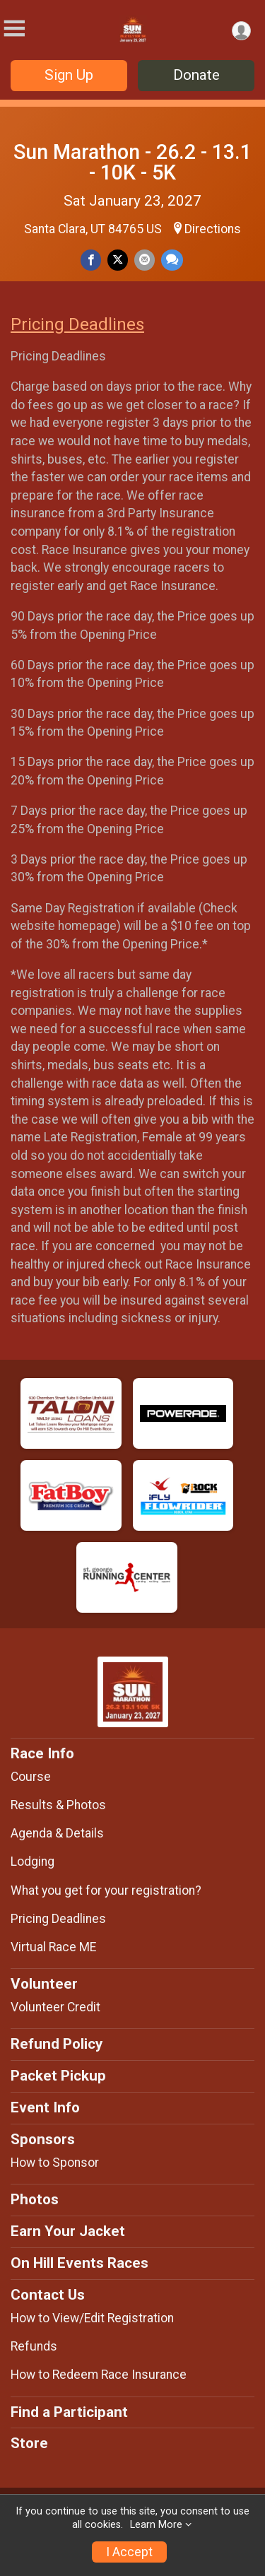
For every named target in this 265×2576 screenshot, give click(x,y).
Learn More (156, 2525)
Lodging (32, 1861)
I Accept (129, 2552)
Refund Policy (56, 2043)
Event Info (45, 2107)
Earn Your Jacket (68, 2231)
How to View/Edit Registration (92, 2318)
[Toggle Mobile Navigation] (14, 28)
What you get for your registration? (106, 1890)
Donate (196, 74)
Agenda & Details (57, 1833)
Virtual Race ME (53, 1947)
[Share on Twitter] (117, 259)
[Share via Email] (144, 259)
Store (29, 2443)
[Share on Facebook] (91, 259)
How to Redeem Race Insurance (99, 2375)
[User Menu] (241, 30)
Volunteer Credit (55, 2007)
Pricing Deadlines (77, 324)
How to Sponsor (55, 2163)
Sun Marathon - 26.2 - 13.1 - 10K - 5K (132, 162)
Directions (212, 229)
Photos (35, 2199)
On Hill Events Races (79, 2262)
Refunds (34, 2346)
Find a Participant (69, 2412)
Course (31, 1777)
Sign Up (69, 74)
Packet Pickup (58, 2075)
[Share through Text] (172, 259)
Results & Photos (58, 1805)
